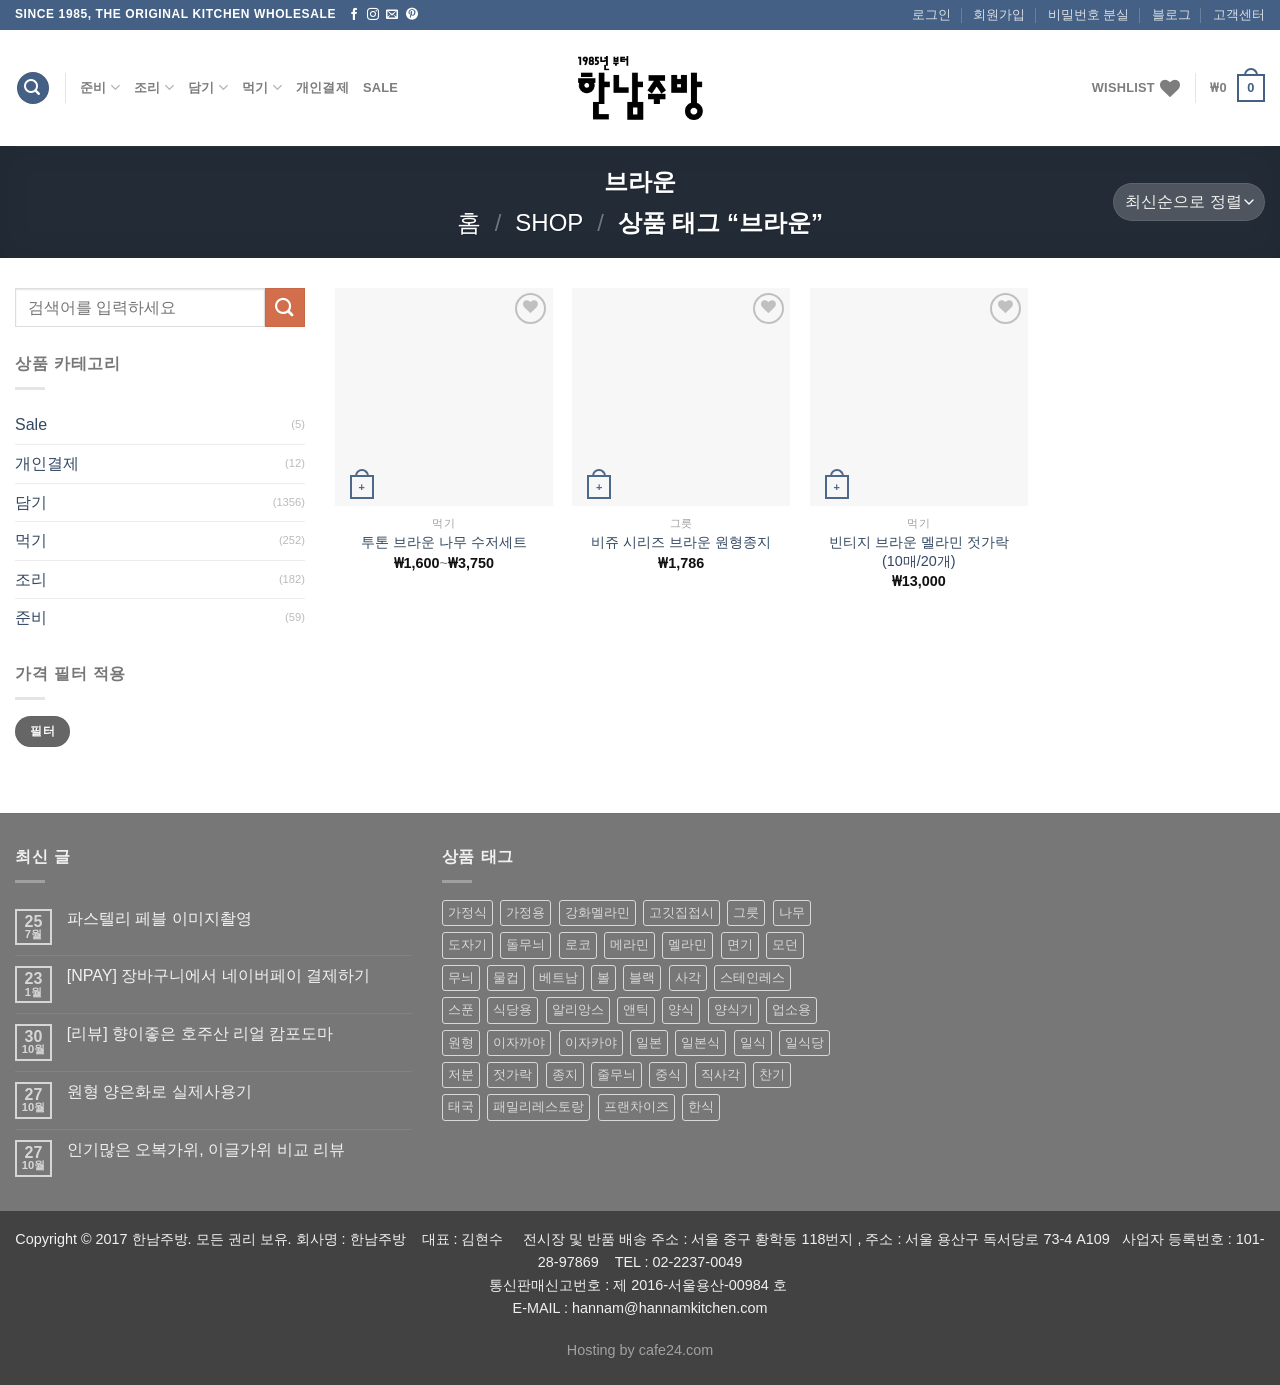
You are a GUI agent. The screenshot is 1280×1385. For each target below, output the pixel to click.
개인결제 (322, 87)
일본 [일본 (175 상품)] (649, 1042)
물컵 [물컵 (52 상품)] (506, 977)
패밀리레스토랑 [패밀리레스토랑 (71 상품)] (538, 1106)
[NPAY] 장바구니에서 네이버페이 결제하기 (218, 975)
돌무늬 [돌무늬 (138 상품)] (525, 944)
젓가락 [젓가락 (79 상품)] (512, 1074)
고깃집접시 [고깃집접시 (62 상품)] (681, 912)
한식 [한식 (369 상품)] (701, 1106)
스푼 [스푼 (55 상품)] (461, 1009)
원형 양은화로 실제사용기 (159, 1091)
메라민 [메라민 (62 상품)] (629, 944)
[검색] (33, 88)
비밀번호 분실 (1089, 14)
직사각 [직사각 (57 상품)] (720, 1074)
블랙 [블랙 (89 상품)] (642, 977)
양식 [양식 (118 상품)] (681, 1009)
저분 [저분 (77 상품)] (461, 1074)
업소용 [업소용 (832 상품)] (791, 1009)
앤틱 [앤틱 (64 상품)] (636, 1009)
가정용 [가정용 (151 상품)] (525, 912)
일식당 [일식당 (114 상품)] (804, 1042)
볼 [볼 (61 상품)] (603, 977)
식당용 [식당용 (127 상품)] (512, 1009)
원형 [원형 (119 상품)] (461, 1042)
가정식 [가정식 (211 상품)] (467, 912)
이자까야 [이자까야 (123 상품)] (519, 1042)
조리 (154, 87)
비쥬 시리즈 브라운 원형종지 (681, 542)
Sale (380, 87)
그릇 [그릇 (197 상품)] (746, 912)
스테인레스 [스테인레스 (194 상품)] (752, 977)
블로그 (1171, 14)
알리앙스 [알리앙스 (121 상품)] (578, 1009)
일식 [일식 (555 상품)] (753, 1042)
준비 (100, 87)
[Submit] (285, 307)
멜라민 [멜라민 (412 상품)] (687, 944)
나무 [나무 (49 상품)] (792, 912)
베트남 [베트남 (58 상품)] (558, 977)
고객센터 (1239, 14)
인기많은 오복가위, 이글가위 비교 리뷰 (206, 1149)
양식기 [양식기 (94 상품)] (733, 1009)
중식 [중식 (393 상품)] (668, 1074)
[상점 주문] (1189, 202)
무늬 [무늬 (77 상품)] (461, 977)
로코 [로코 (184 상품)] (578, 944)
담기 (208, 87)
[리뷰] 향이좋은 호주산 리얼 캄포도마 (200, 1033)
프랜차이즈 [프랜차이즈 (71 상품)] (636, 1106)
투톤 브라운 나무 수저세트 (444, 542)
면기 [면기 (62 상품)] (740, 944)
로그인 (931, 14)
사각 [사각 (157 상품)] (688, 977)
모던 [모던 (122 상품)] (785, 944)
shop (549, 222)
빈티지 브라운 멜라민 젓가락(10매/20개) (919, 551)
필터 (42, 731)
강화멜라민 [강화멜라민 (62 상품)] (597, 912)
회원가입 (999, 14)
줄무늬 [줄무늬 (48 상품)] (616, 1074)
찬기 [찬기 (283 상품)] (772, 1074)
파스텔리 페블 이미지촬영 (159, 918)
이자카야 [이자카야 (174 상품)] (591, 1042)
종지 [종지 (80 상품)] (565, 1074)
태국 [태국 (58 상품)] (461, 1106)
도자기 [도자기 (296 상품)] (467, 944)
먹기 (262, 87)
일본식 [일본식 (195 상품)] (700, 1042)
